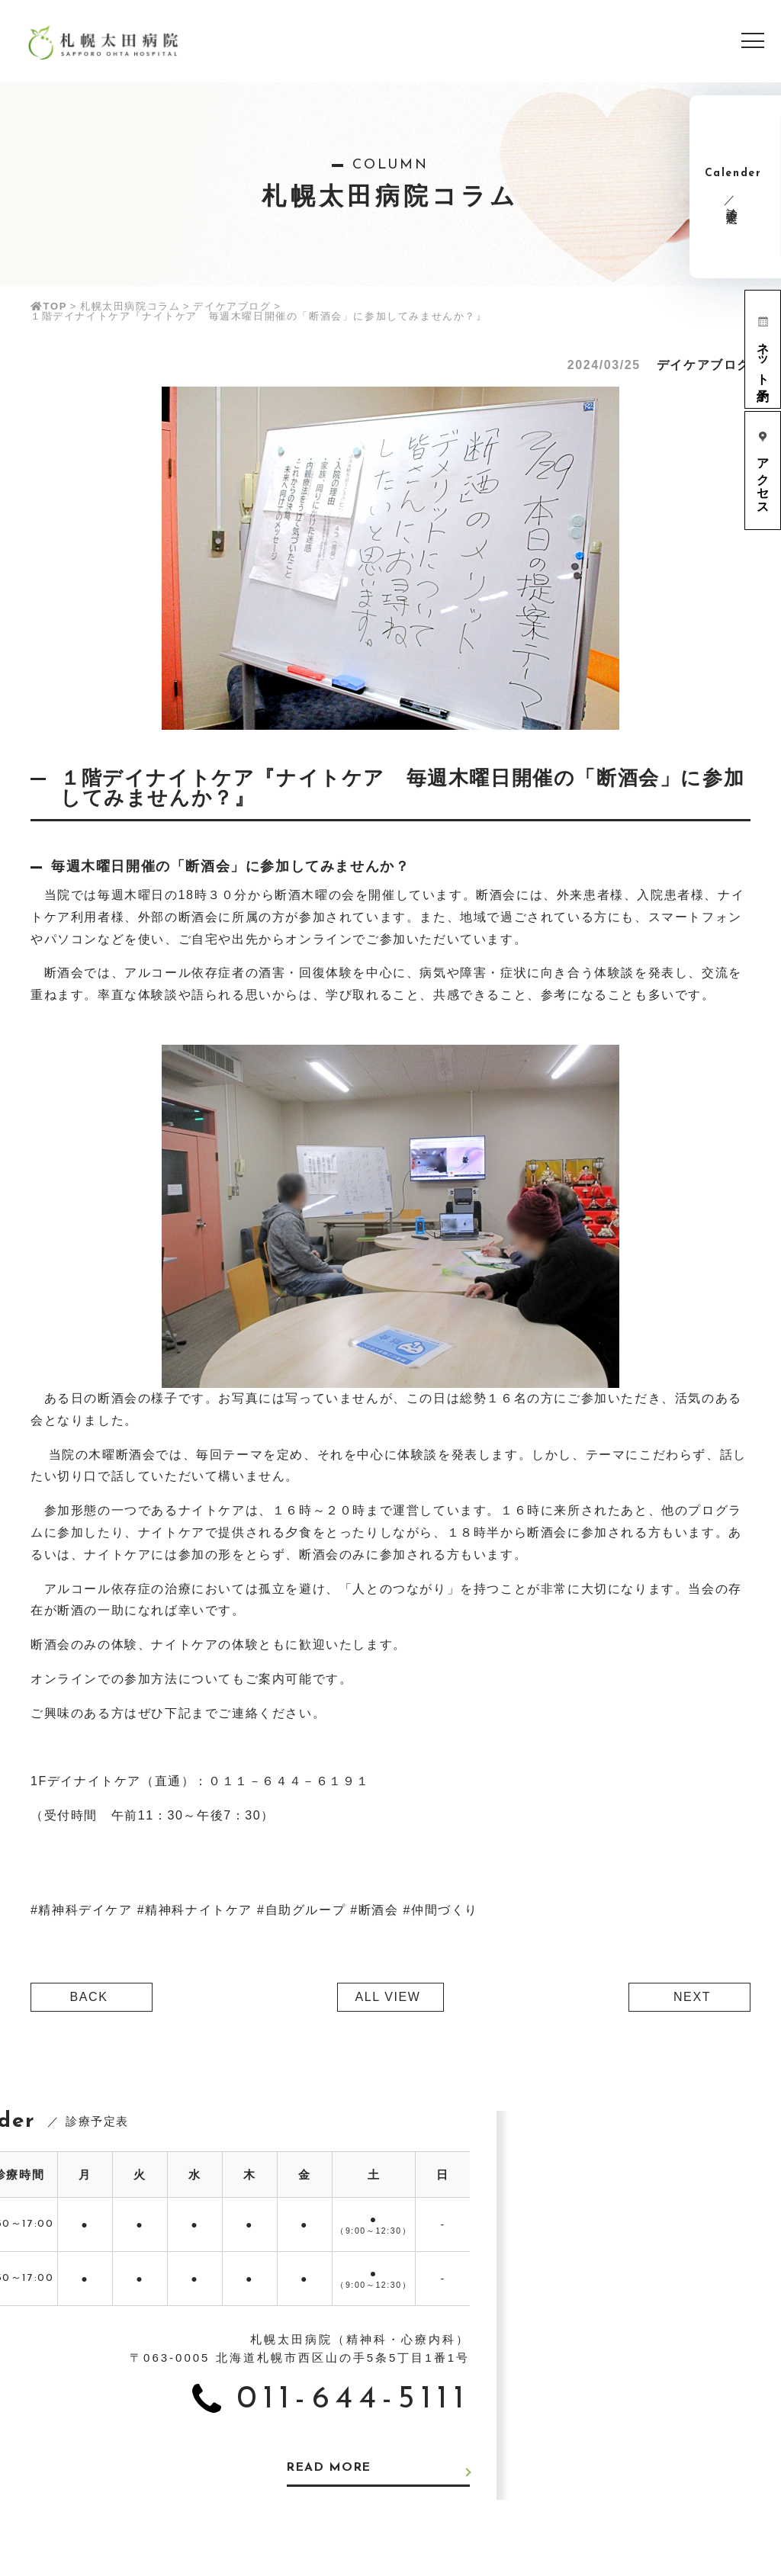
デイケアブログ (232, 306)
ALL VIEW (387, 1996)
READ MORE (331, 2468)
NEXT (692, 1996)
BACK (89, 1996)
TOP (49, 306)
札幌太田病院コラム (130, 306)
